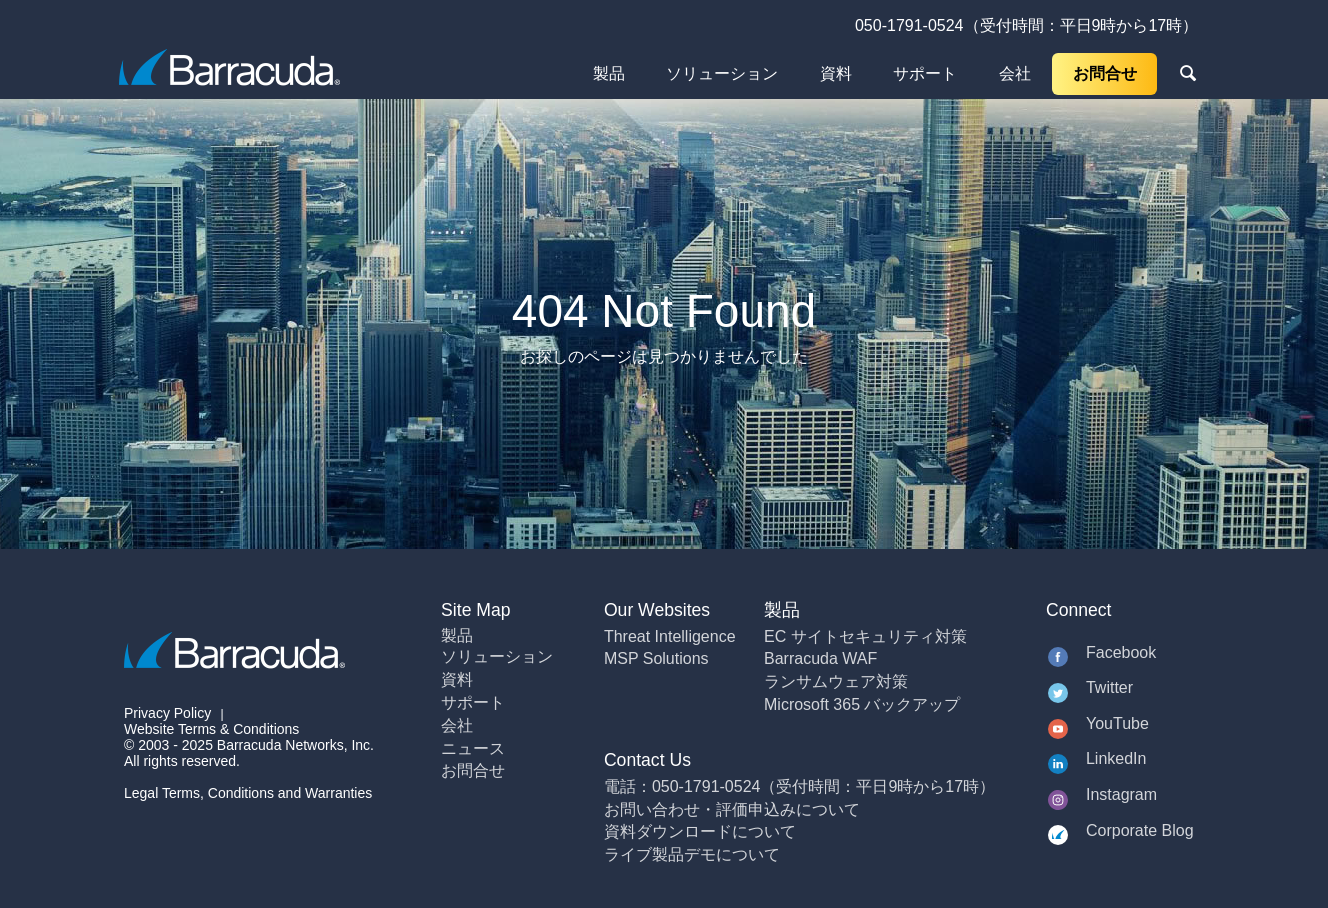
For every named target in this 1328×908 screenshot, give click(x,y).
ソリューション (722, 73)
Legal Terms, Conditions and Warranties (248, 793)
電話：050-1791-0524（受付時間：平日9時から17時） (799, 786)
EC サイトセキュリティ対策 (865, 636)
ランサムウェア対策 (836, 681)
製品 (609, 73)
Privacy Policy (167, 713)
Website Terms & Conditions (211, 729)
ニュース (473, 748)
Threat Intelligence (670, 636)
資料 (836, 73)
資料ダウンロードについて (700, 831)
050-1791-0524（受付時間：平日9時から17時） (1026, 25)
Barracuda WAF (820, 658)
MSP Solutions (656, 658)
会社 (1015, 73)
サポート (925, 73)
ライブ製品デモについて (692, 854)
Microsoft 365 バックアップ (862, 704)
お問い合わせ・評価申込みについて (732, 809)
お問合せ (1105, 73)
